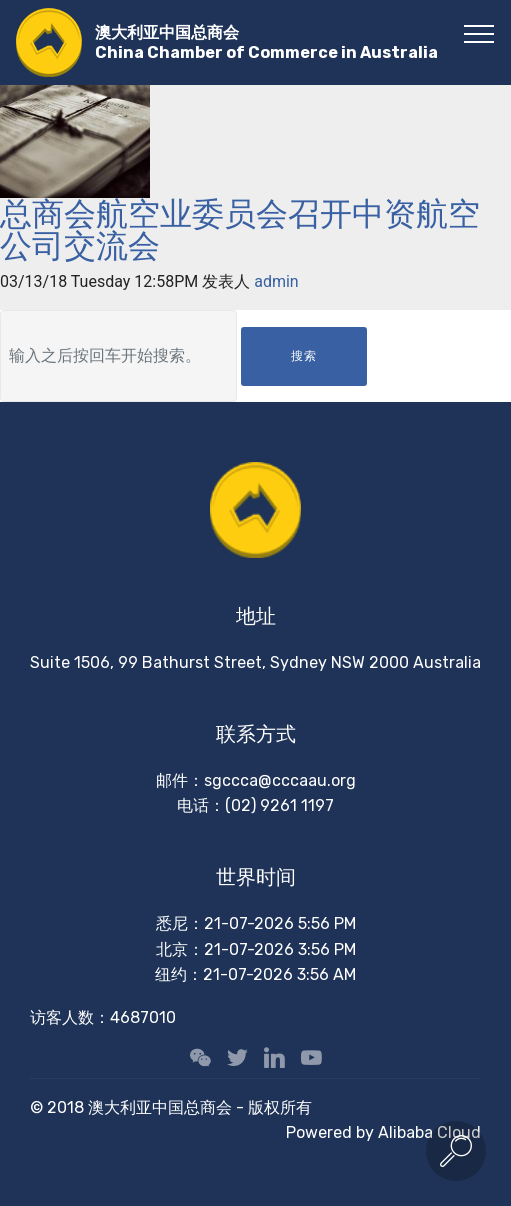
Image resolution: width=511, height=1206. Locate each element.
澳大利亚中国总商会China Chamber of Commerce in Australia (266, 42)
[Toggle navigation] (479, 33)
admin (276, 281)
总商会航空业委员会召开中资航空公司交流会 (240, 230)
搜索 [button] (304, 356)
